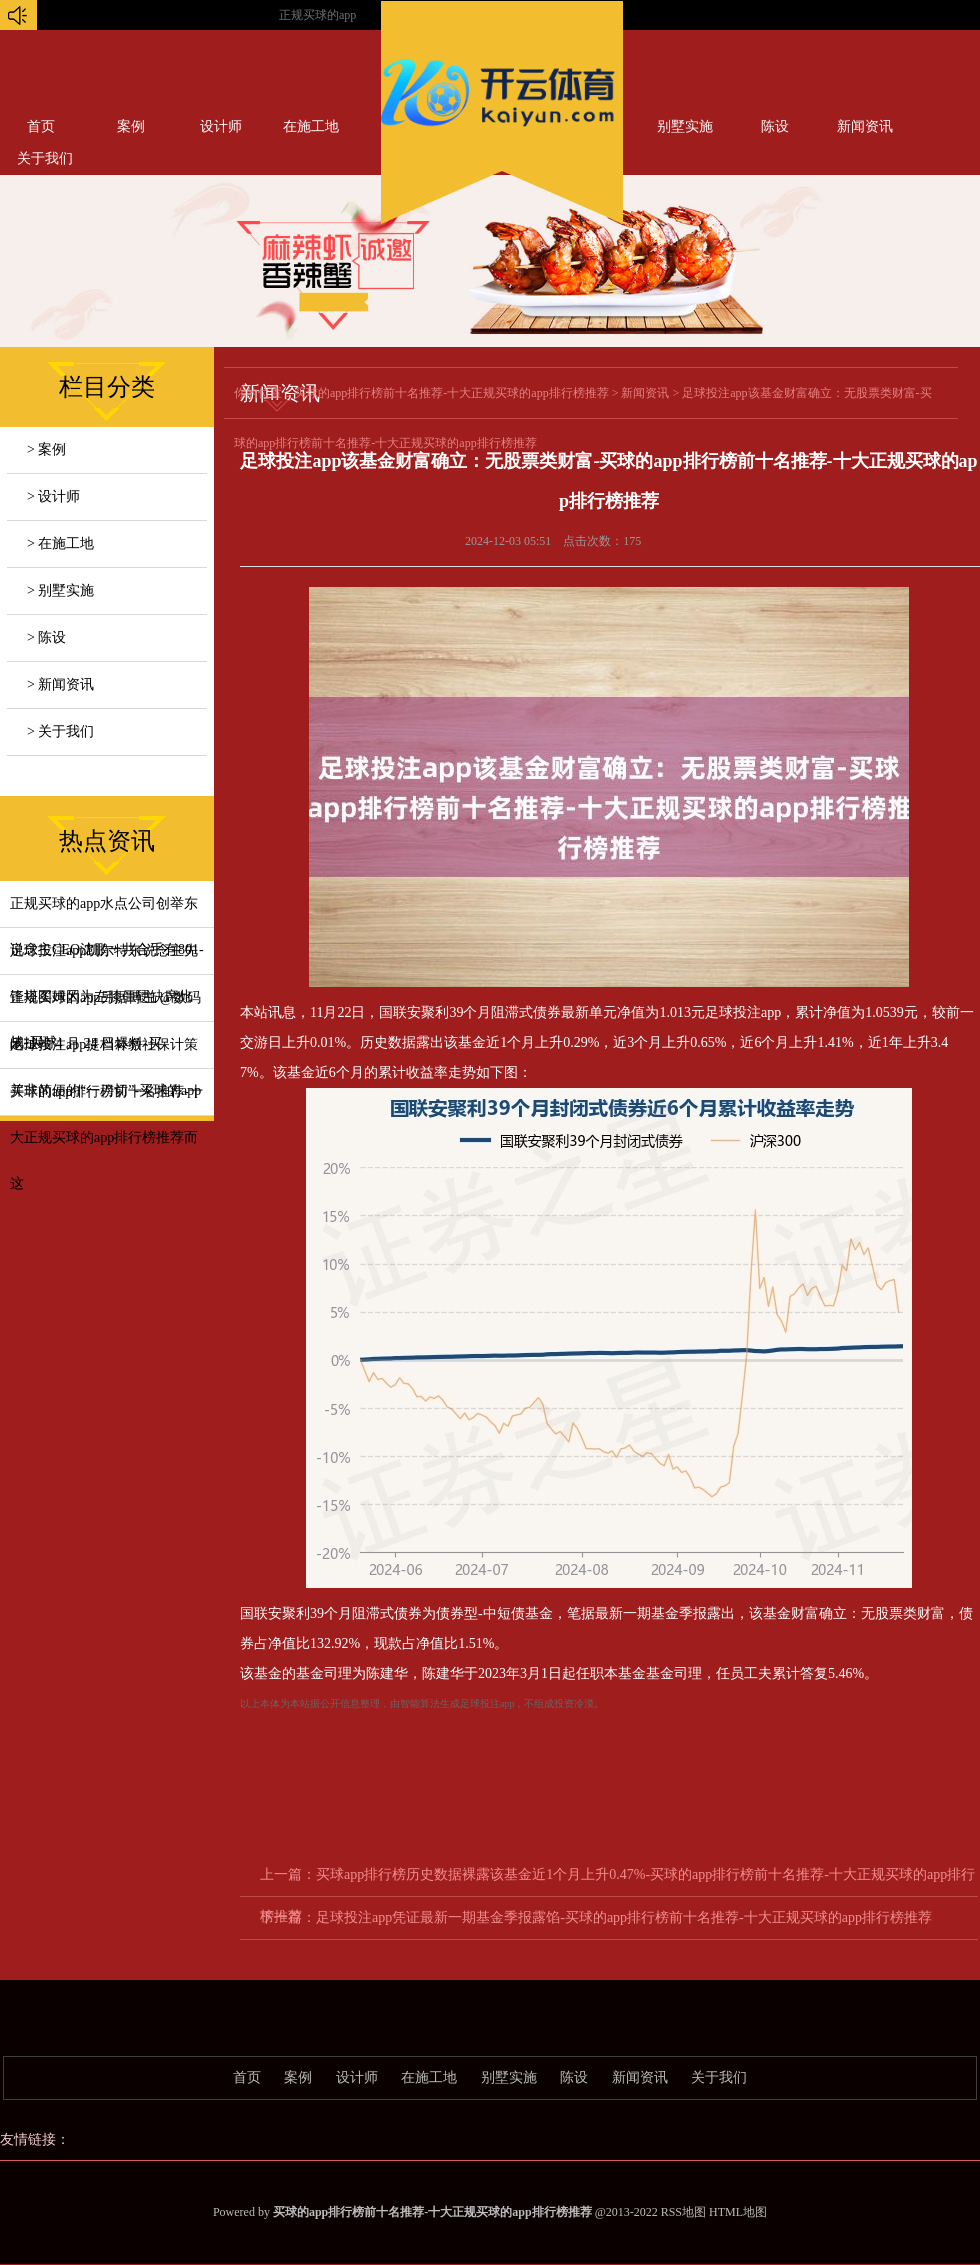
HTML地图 (738, 2212)
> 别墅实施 (60, 590)
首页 (41, 126)
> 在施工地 (60, 543)
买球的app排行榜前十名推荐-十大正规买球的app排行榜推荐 (451, 393)
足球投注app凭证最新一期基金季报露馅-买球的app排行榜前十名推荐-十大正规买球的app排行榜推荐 (624, 1917)
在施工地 (311, 126)
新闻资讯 (865, 126)
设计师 (221, 126)
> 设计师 (53, 496)
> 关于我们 (60, 731)
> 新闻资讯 (60, 684)
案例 (131, 126)
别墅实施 (685, 126)
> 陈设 (46, 637)
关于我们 (719, 2077)
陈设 (775, 126)
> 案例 (46, 449)
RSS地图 (683, 2212)
